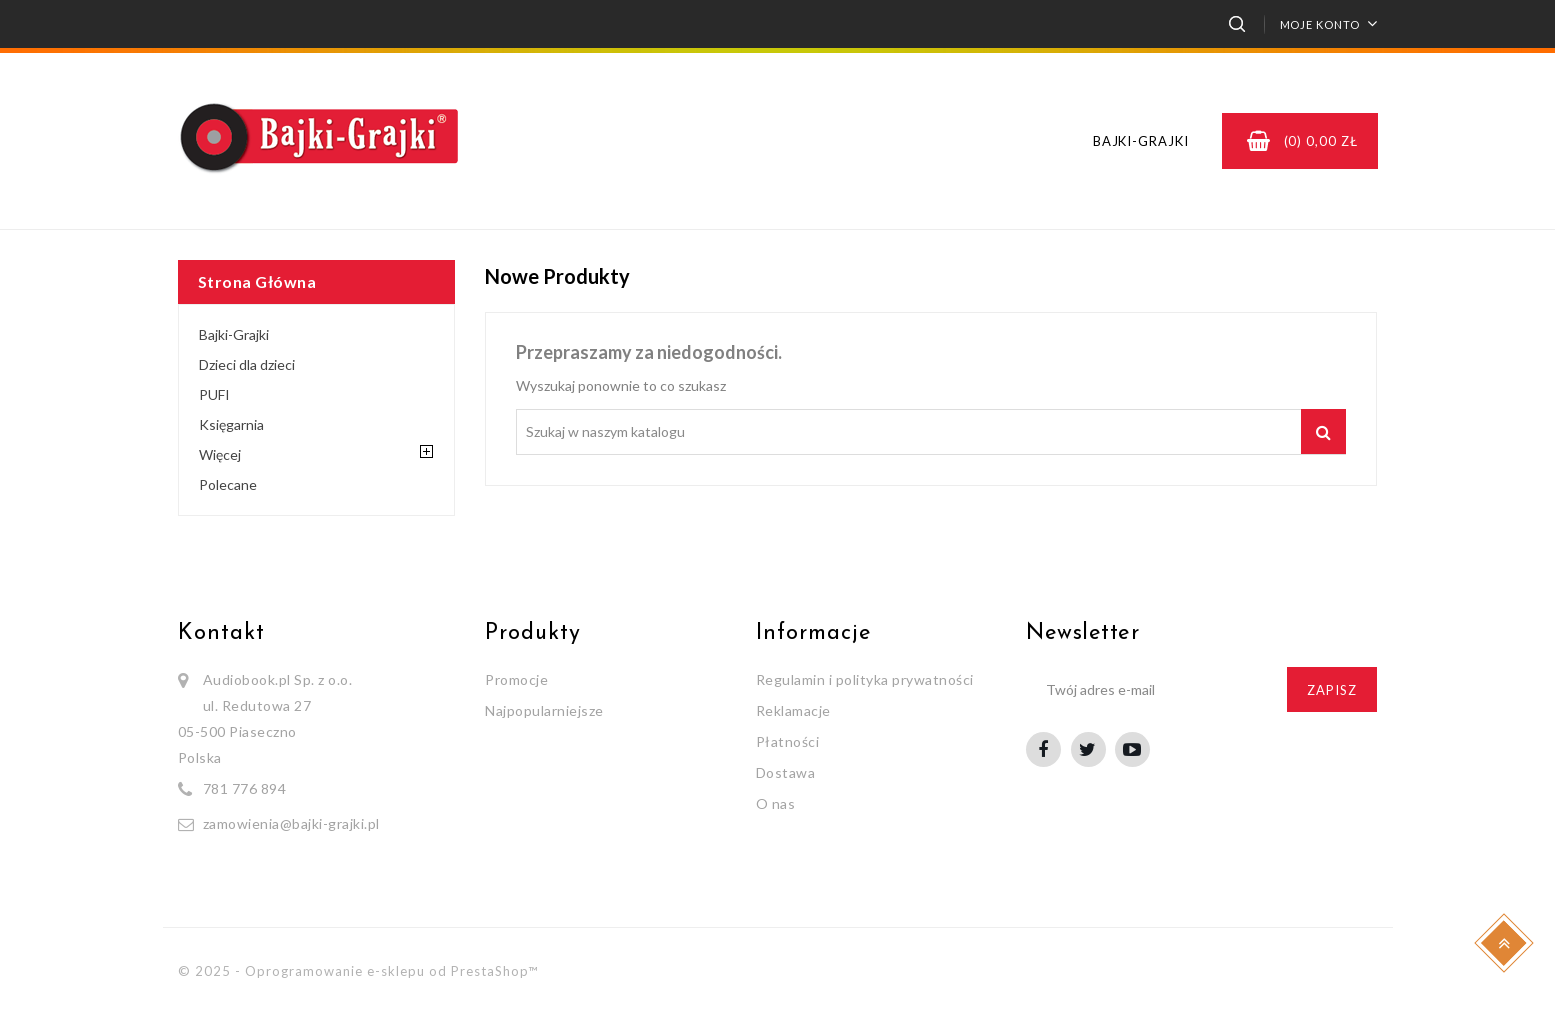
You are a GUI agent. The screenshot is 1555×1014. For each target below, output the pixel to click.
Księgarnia (231, 424)
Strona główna (257, 281)
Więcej (220, 454)
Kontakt (221, 633)
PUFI (214, 394)
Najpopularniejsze (544, 710)
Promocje (516, 679)
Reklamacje (793, 710)
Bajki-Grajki (1141, 141)
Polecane (228, 484)
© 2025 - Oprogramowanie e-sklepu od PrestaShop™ (358, 971)
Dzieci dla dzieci (247, 364)
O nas (776, 803)
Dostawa (786, 772)
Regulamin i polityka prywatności (865, 679)
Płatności (788, 741)
